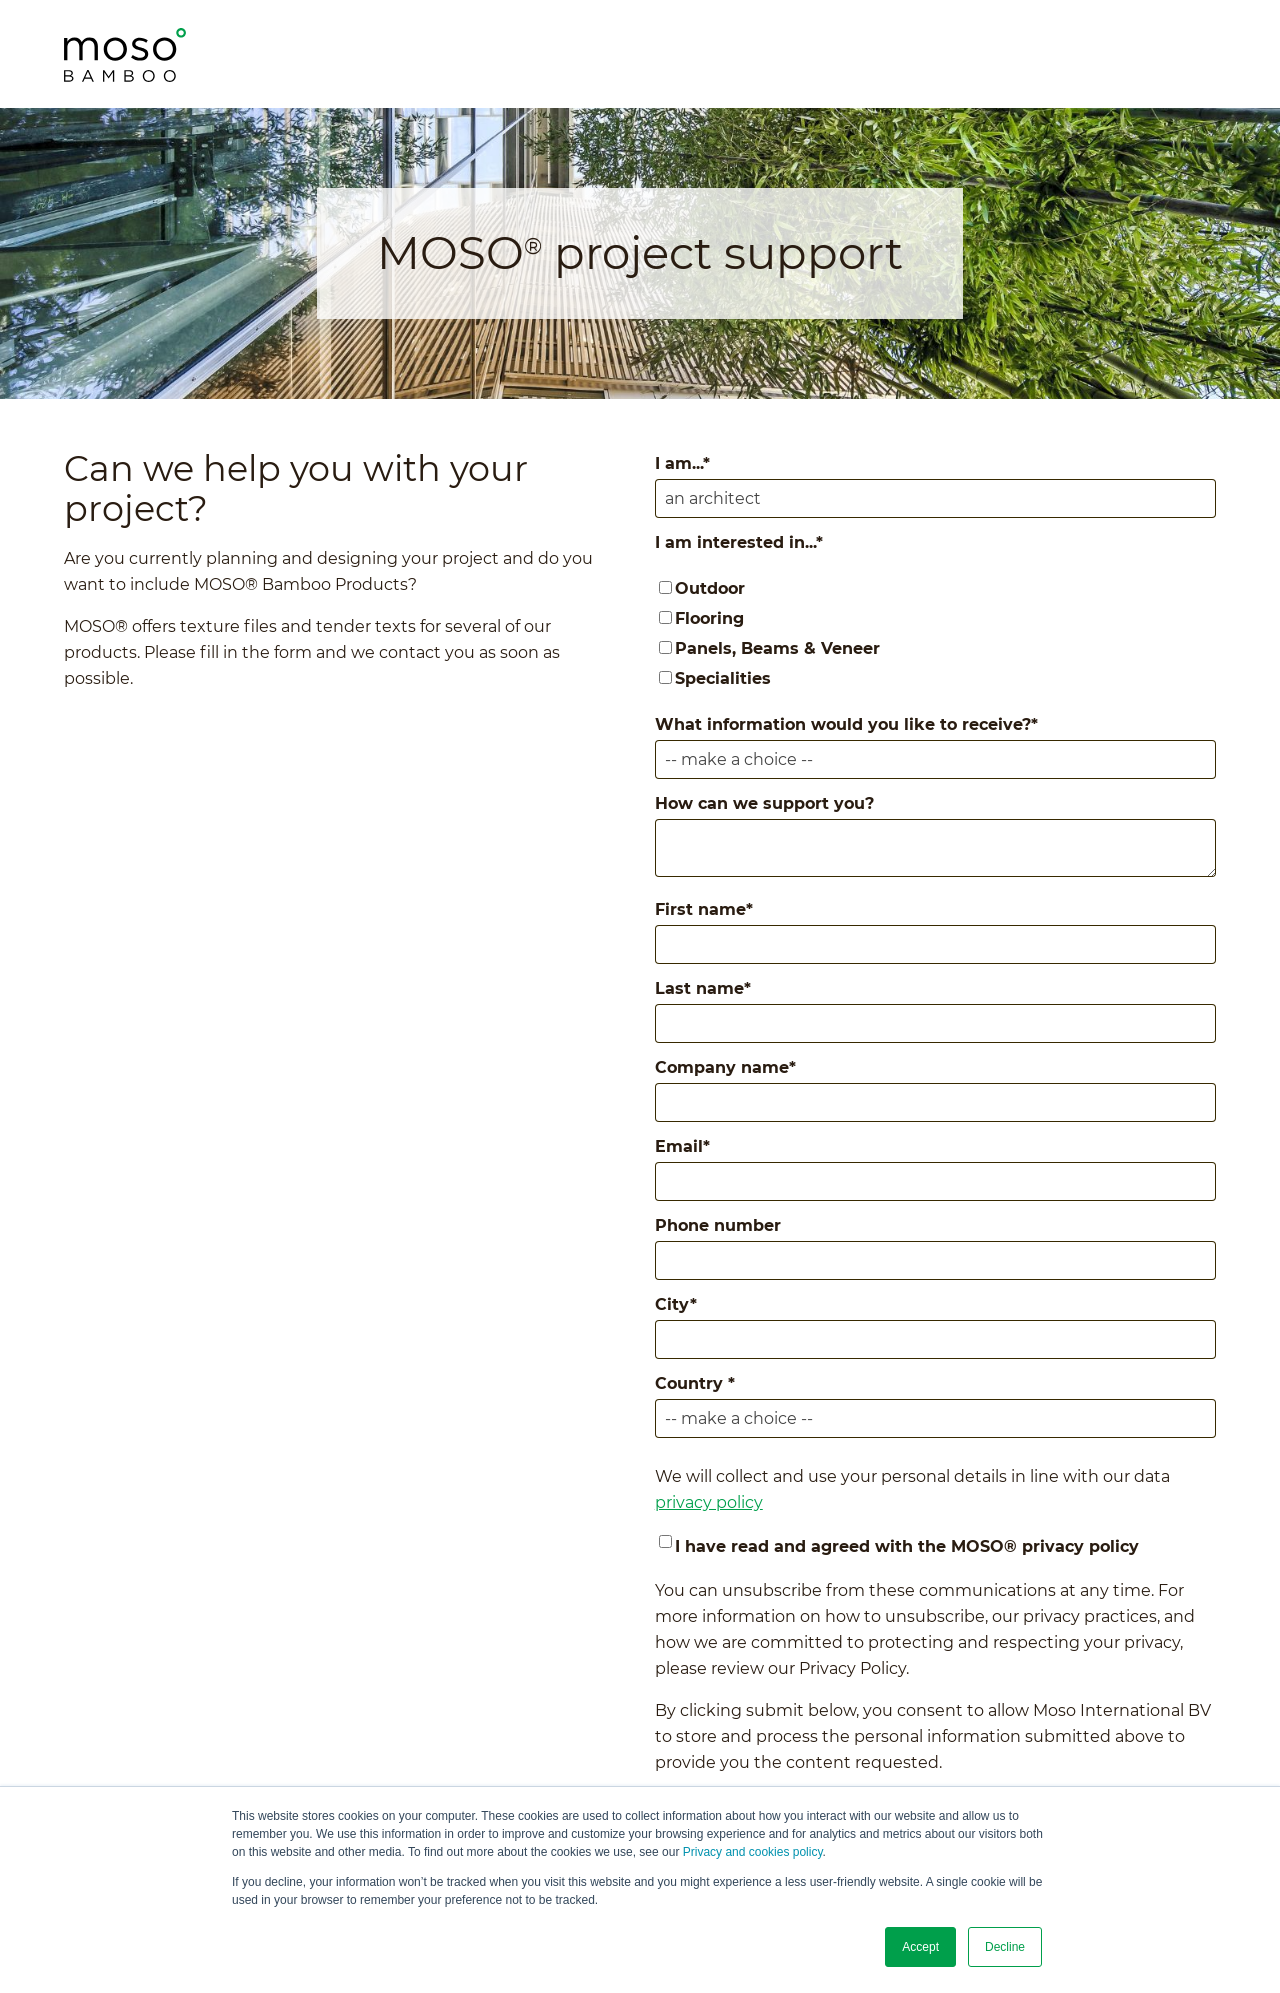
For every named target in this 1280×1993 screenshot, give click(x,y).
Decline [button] (1005, 1947)
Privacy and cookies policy (753, 1852)
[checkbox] (935, 634)
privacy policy (709, 1502)
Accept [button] (920, 1947)
